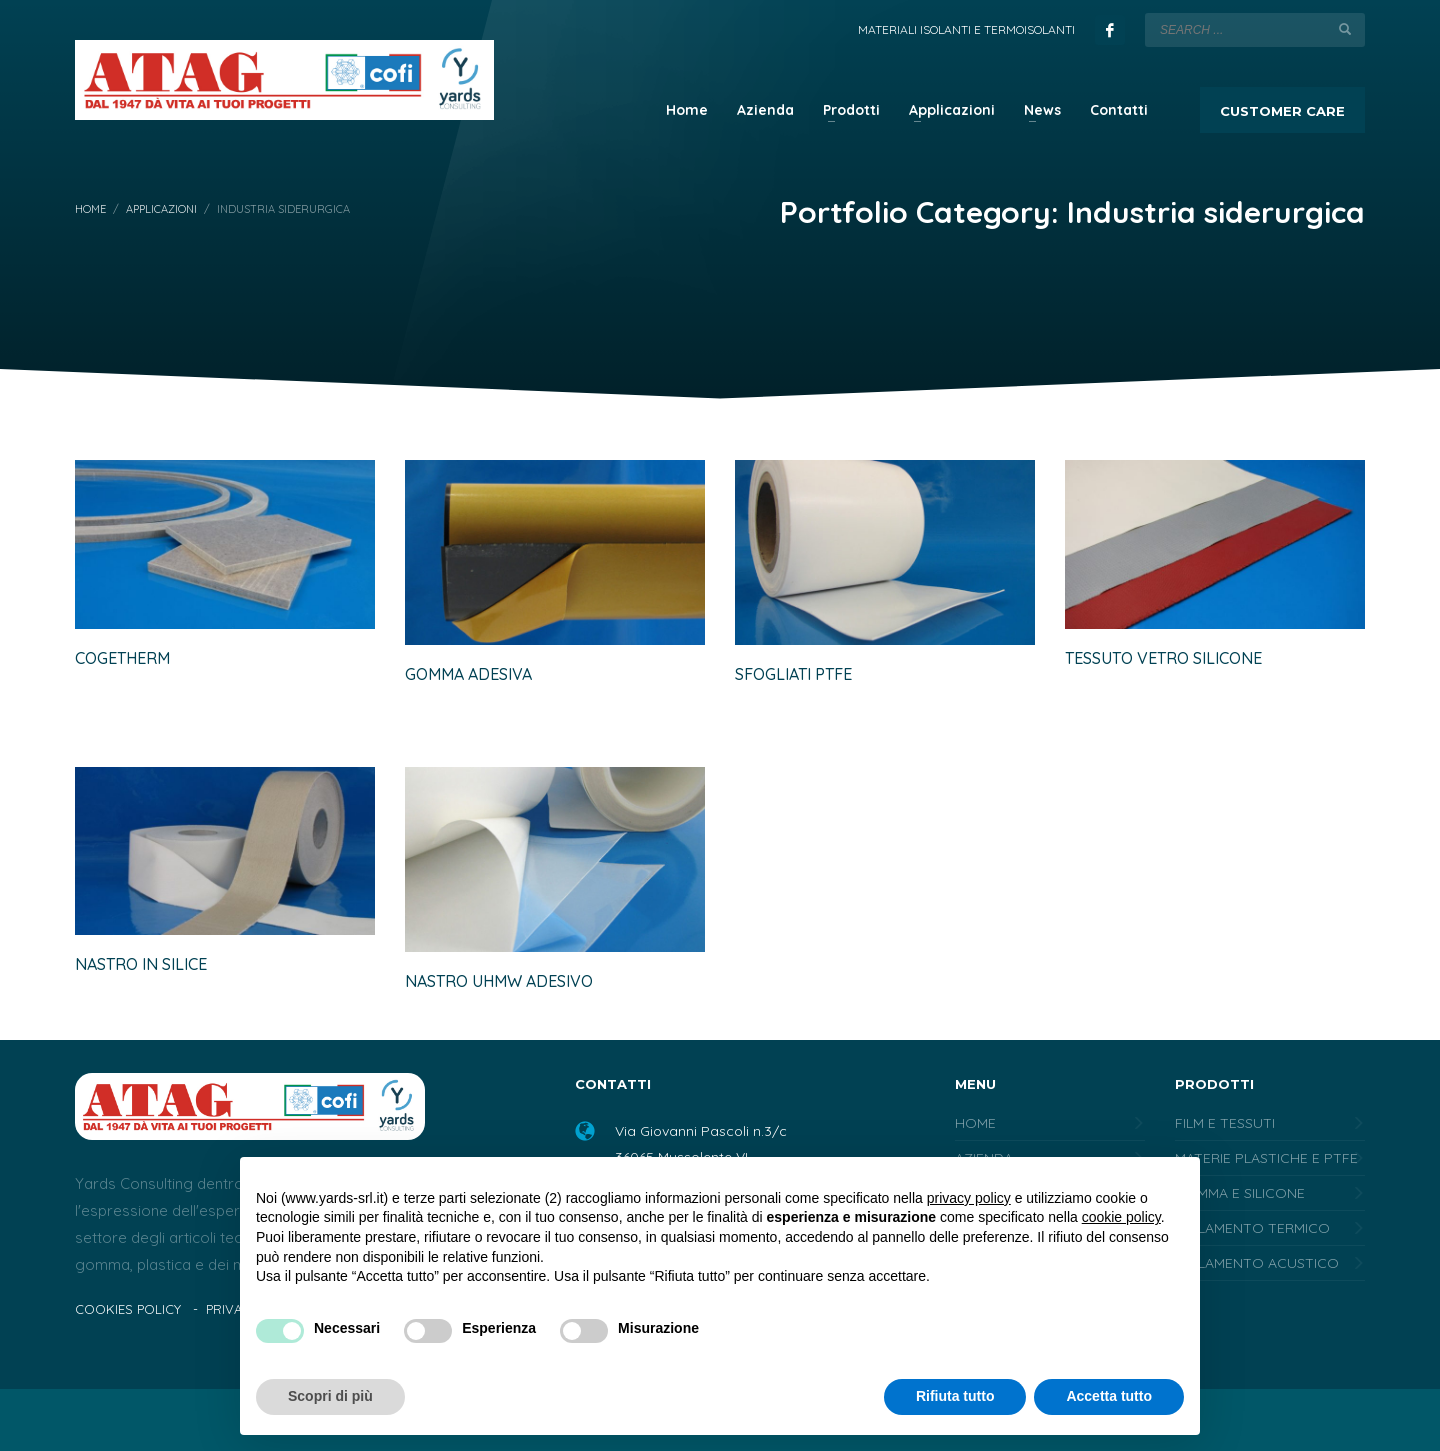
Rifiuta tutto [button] (955, 1396)
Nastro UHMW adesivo (499, 981)
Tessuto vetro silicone (1163, 658)
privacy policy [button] (969, 1198)
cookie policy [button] (1121, 1217)
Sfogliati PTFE (793, 674)
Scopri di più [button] (330, 1396)
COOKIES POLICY (128, 1309)
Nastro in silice (141, 964)
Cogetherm (122, 658)
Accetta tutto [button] (1109, 1396)
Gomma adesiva (468, 674)
